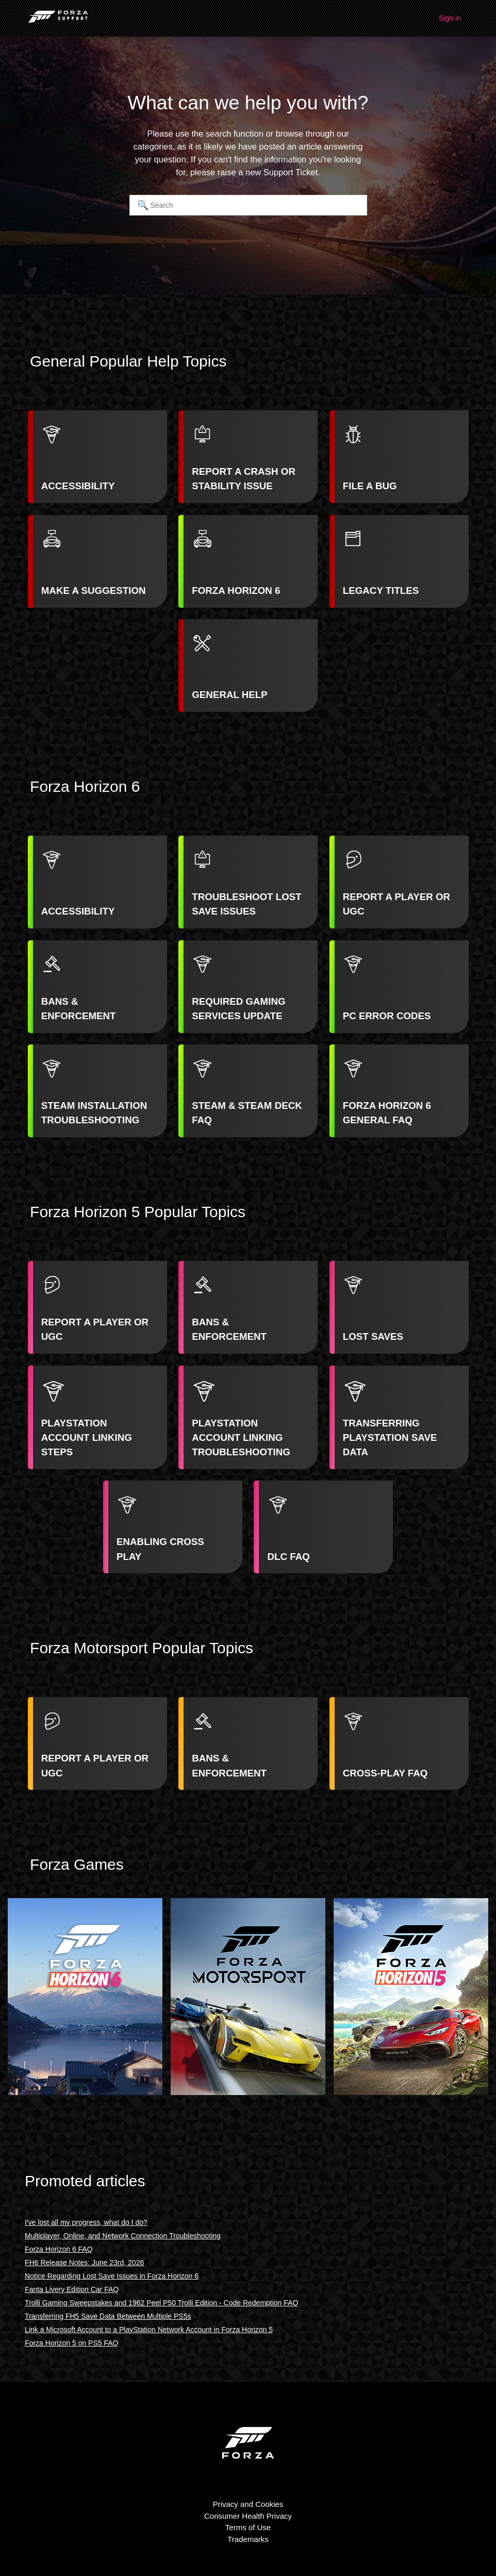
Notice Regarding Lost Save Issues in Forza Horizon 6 (112, 2276)
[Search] (248, 205)
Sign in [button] (450, 18)
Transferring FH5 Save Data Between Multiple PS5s (108, 2316)
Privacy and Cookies (248, 2504)
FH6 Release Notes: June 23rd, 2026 (84, 2262)
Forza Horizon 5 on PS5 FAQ (71, 2343)
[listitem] (97, 456)
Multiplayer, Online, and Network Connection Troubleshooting (123, 2236)
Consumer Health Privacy (248, 2516)
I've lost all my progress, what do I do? (86, 2222)
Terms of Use (248, 2527)
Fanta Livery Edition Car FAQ (72, 2289)
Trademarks (247, 2539)
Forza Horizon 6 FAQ (59, 2249)
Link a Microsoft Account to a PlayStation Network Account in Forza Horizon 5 (149, 2329)
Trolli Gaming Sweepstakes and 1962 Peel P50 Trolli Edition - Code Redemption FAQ (161, 2303)
